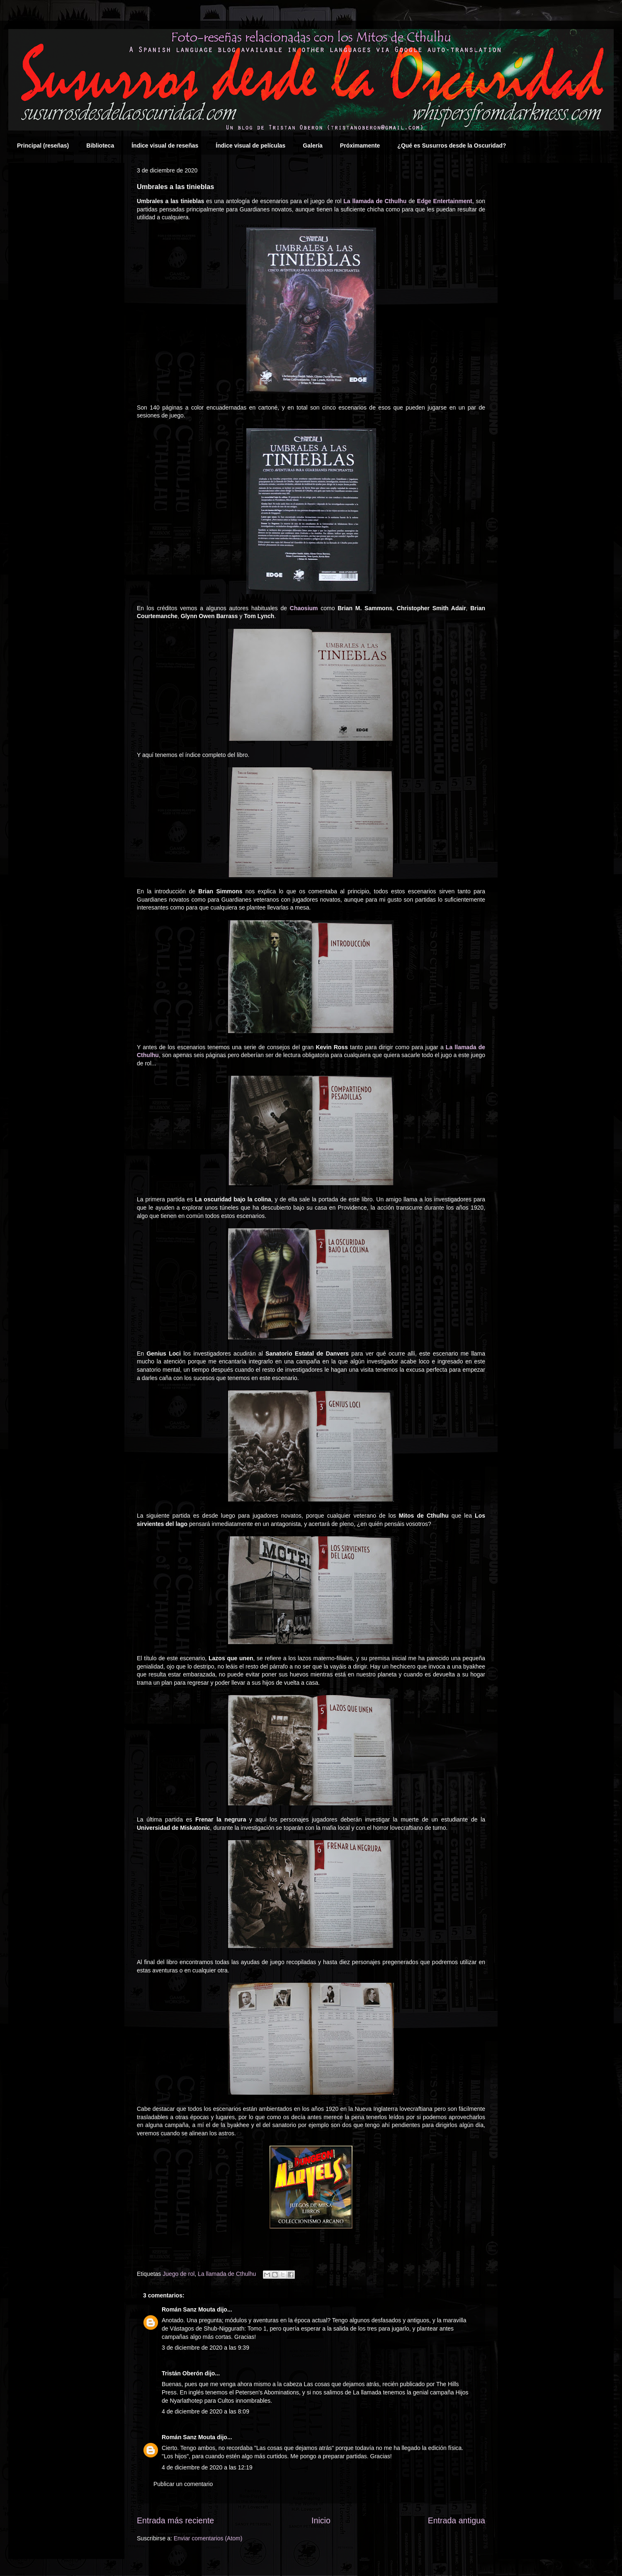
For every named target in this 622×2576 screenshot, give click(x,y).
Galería (312, 145)
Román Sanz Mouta (188, 2309)
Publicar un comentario (183, 2484)
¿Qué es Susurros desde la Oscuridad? (451, 145)
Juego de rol (178, 2273)
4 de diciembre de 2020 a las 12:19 (207, 2467)
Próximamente (360, 145)
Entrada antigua (456, 2520)
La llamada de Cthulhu (374, 201)
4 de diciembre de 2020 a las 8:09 (205, 2411)
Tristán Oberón (182, 2373)
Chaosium (304, 608)
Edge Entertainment (444, 201)
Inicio (320, 2520)
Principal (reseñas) (43, 145)
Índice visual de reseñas (164, 145)
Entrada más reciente (175, 2520)
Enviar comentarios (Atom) (208, 2538)
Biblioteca (100, 145)
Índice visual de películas (250, 145)
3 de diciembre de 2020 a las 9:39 (205, 2347)
